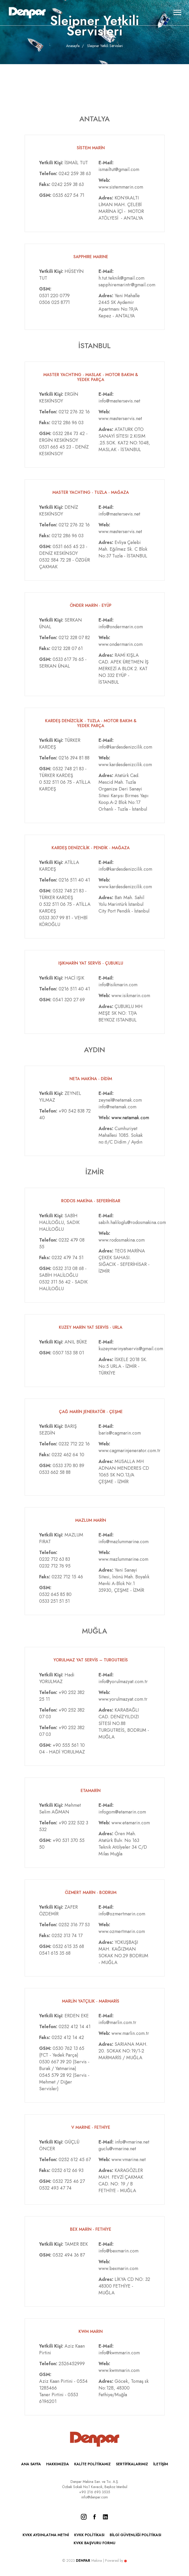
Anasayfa (73, 45)
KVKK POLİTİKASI (89, 2534)
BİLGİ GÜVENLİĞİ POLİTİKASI (135, 2534)
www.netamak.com (130, 1117)
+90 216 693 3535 (94, 2492)
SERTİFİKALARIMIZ (132, 2464)
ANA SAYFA (31, 2464)
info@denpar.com (94, 2497)
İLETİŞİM (160, 2464)
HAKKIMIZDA (57, 2464)
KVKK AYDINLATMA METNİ (46, 2534)
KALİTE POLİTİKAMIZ (92, 2464)
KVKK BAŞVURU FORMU (94, 2542)
